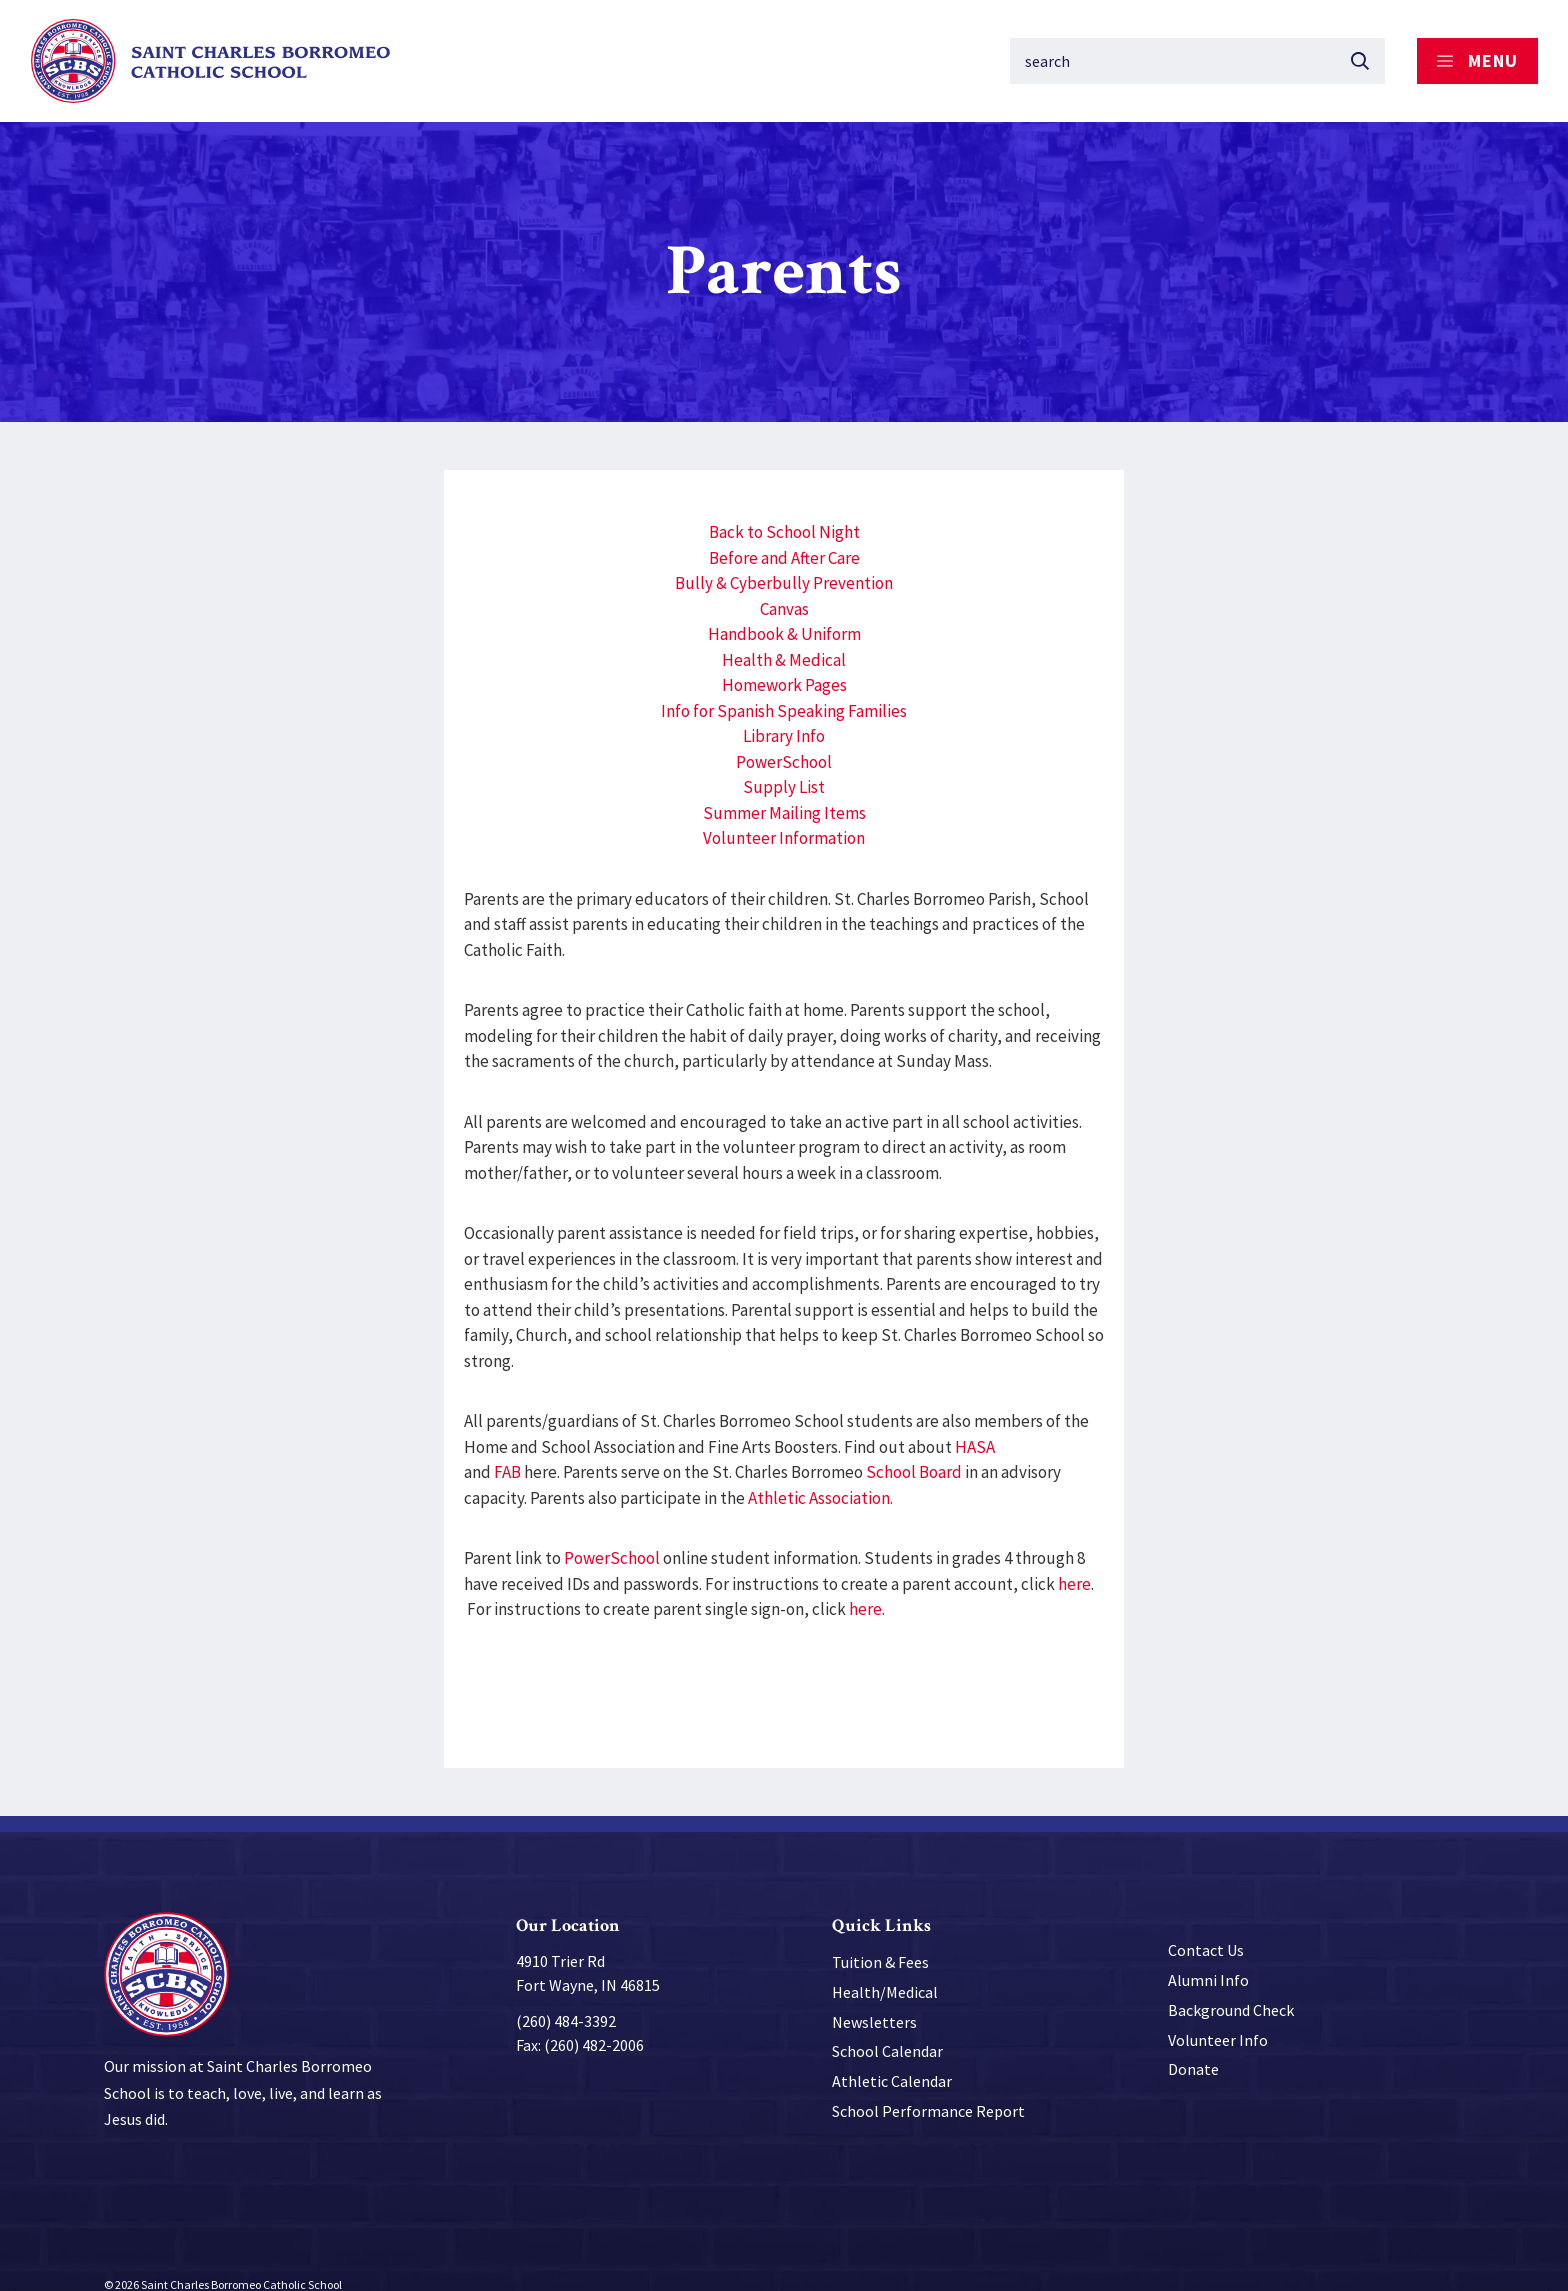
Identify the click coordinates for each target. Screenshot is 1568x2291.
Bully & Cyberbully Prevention (784, 561)
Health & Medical (784, 638)
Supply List (784, 765)
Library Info (784, 714)
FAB (507, 1450)
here (1074, 1562)
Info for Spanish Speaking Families (784, 689)
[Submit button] (1360, 50)
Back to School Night (784, 510)
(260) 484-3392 (566, 1999)
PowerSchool (784, 740)
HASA (975, 1425)
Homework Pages (784, 663)
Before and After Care (784, 536)
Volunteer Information (784, 816)
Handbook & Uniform (784, 612)
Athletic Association (819, 1476)
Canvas (784, 587)
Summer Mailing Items (784, 791)
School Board (914, 1450)
